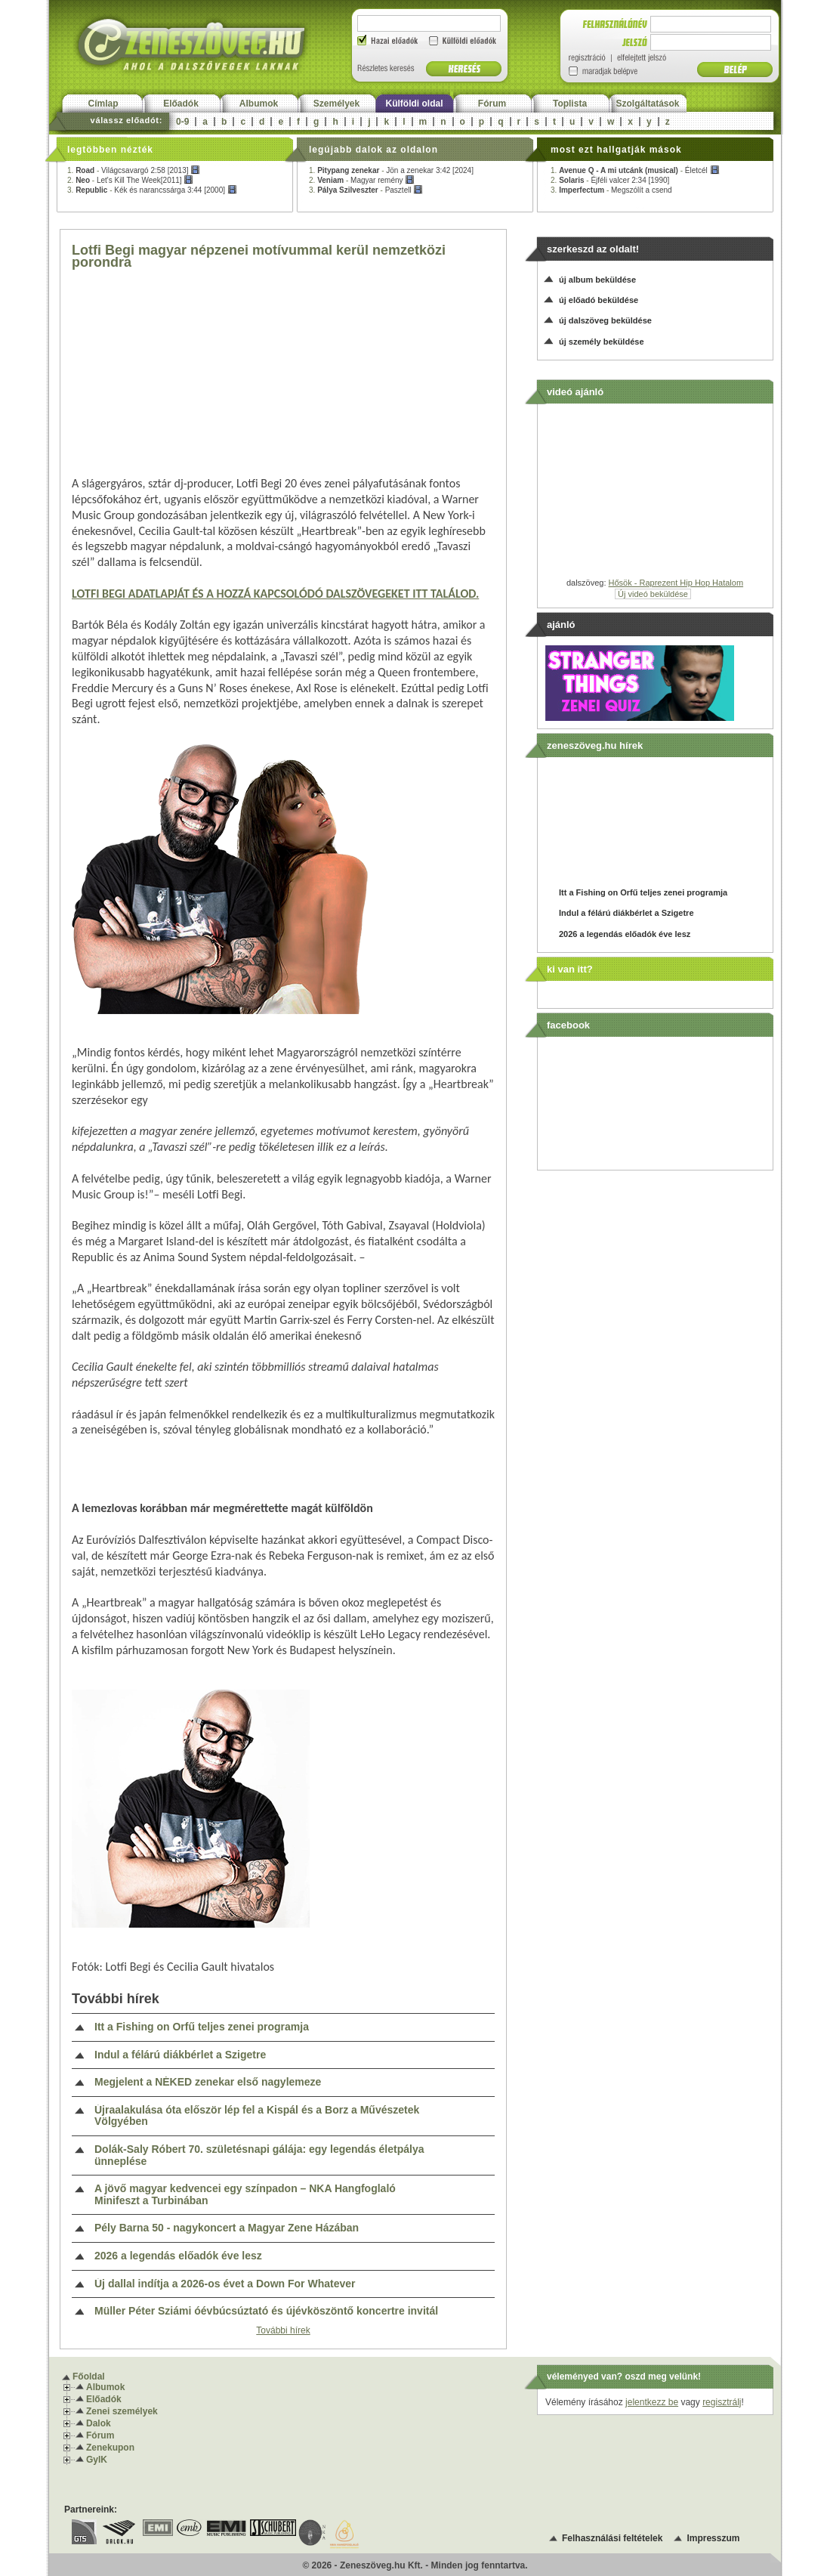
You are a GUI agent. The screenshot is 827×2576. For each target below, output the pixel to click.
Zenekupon (110, 2447)
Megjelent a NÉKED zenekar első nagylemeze (207, 2082)
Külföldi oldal (414, 103)
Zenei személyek (122, 2411)
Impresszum (713, 2538)
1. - (133, 170)
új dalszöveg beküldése (605, 320)
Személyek (336, 103)
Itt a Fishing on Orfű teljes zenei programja (201, 2027)
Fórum (492, 103)
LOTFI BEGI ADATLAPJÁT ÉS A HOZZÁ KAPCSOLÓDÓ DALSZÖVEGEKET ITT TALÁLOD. (275, 593)
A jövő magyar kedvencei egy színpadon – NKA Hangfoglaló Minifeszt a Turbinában (245, 2194)
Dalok (98, 2423)
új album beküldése (597, 279)
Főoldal (89, 2376)
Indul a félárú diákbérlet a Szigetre (180, 2055)
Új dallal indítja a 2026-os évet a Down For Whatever (224, 2284)
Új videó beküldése (653, 593)
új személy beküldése (601, 341)
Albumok (258, 103)
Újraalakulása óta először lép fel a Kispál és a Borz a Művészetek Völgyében (256, 2116)
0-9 (182, 121)
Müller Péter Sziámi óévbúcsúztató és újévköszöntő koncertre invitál (266, 2311)
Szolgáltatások (647, 103)
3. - (152, 190)
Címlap (103, 103)
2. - (130, 180)
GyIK (96, 2459)
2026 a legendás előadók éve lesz (178, 2256)
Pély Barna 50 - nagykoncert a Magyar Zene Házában (226, 2228)
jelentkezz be (651, 2402)
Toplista (570, 103)
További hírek (283, 2330)
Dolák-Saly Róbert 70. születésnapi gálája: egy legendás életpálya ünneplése (259, 2155)
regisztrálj (721, 2402)
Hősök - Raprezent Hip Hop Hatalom (676, 582)
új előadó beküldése (598, 300)
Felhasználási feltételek (612, 2538)
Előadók (181, 103)
